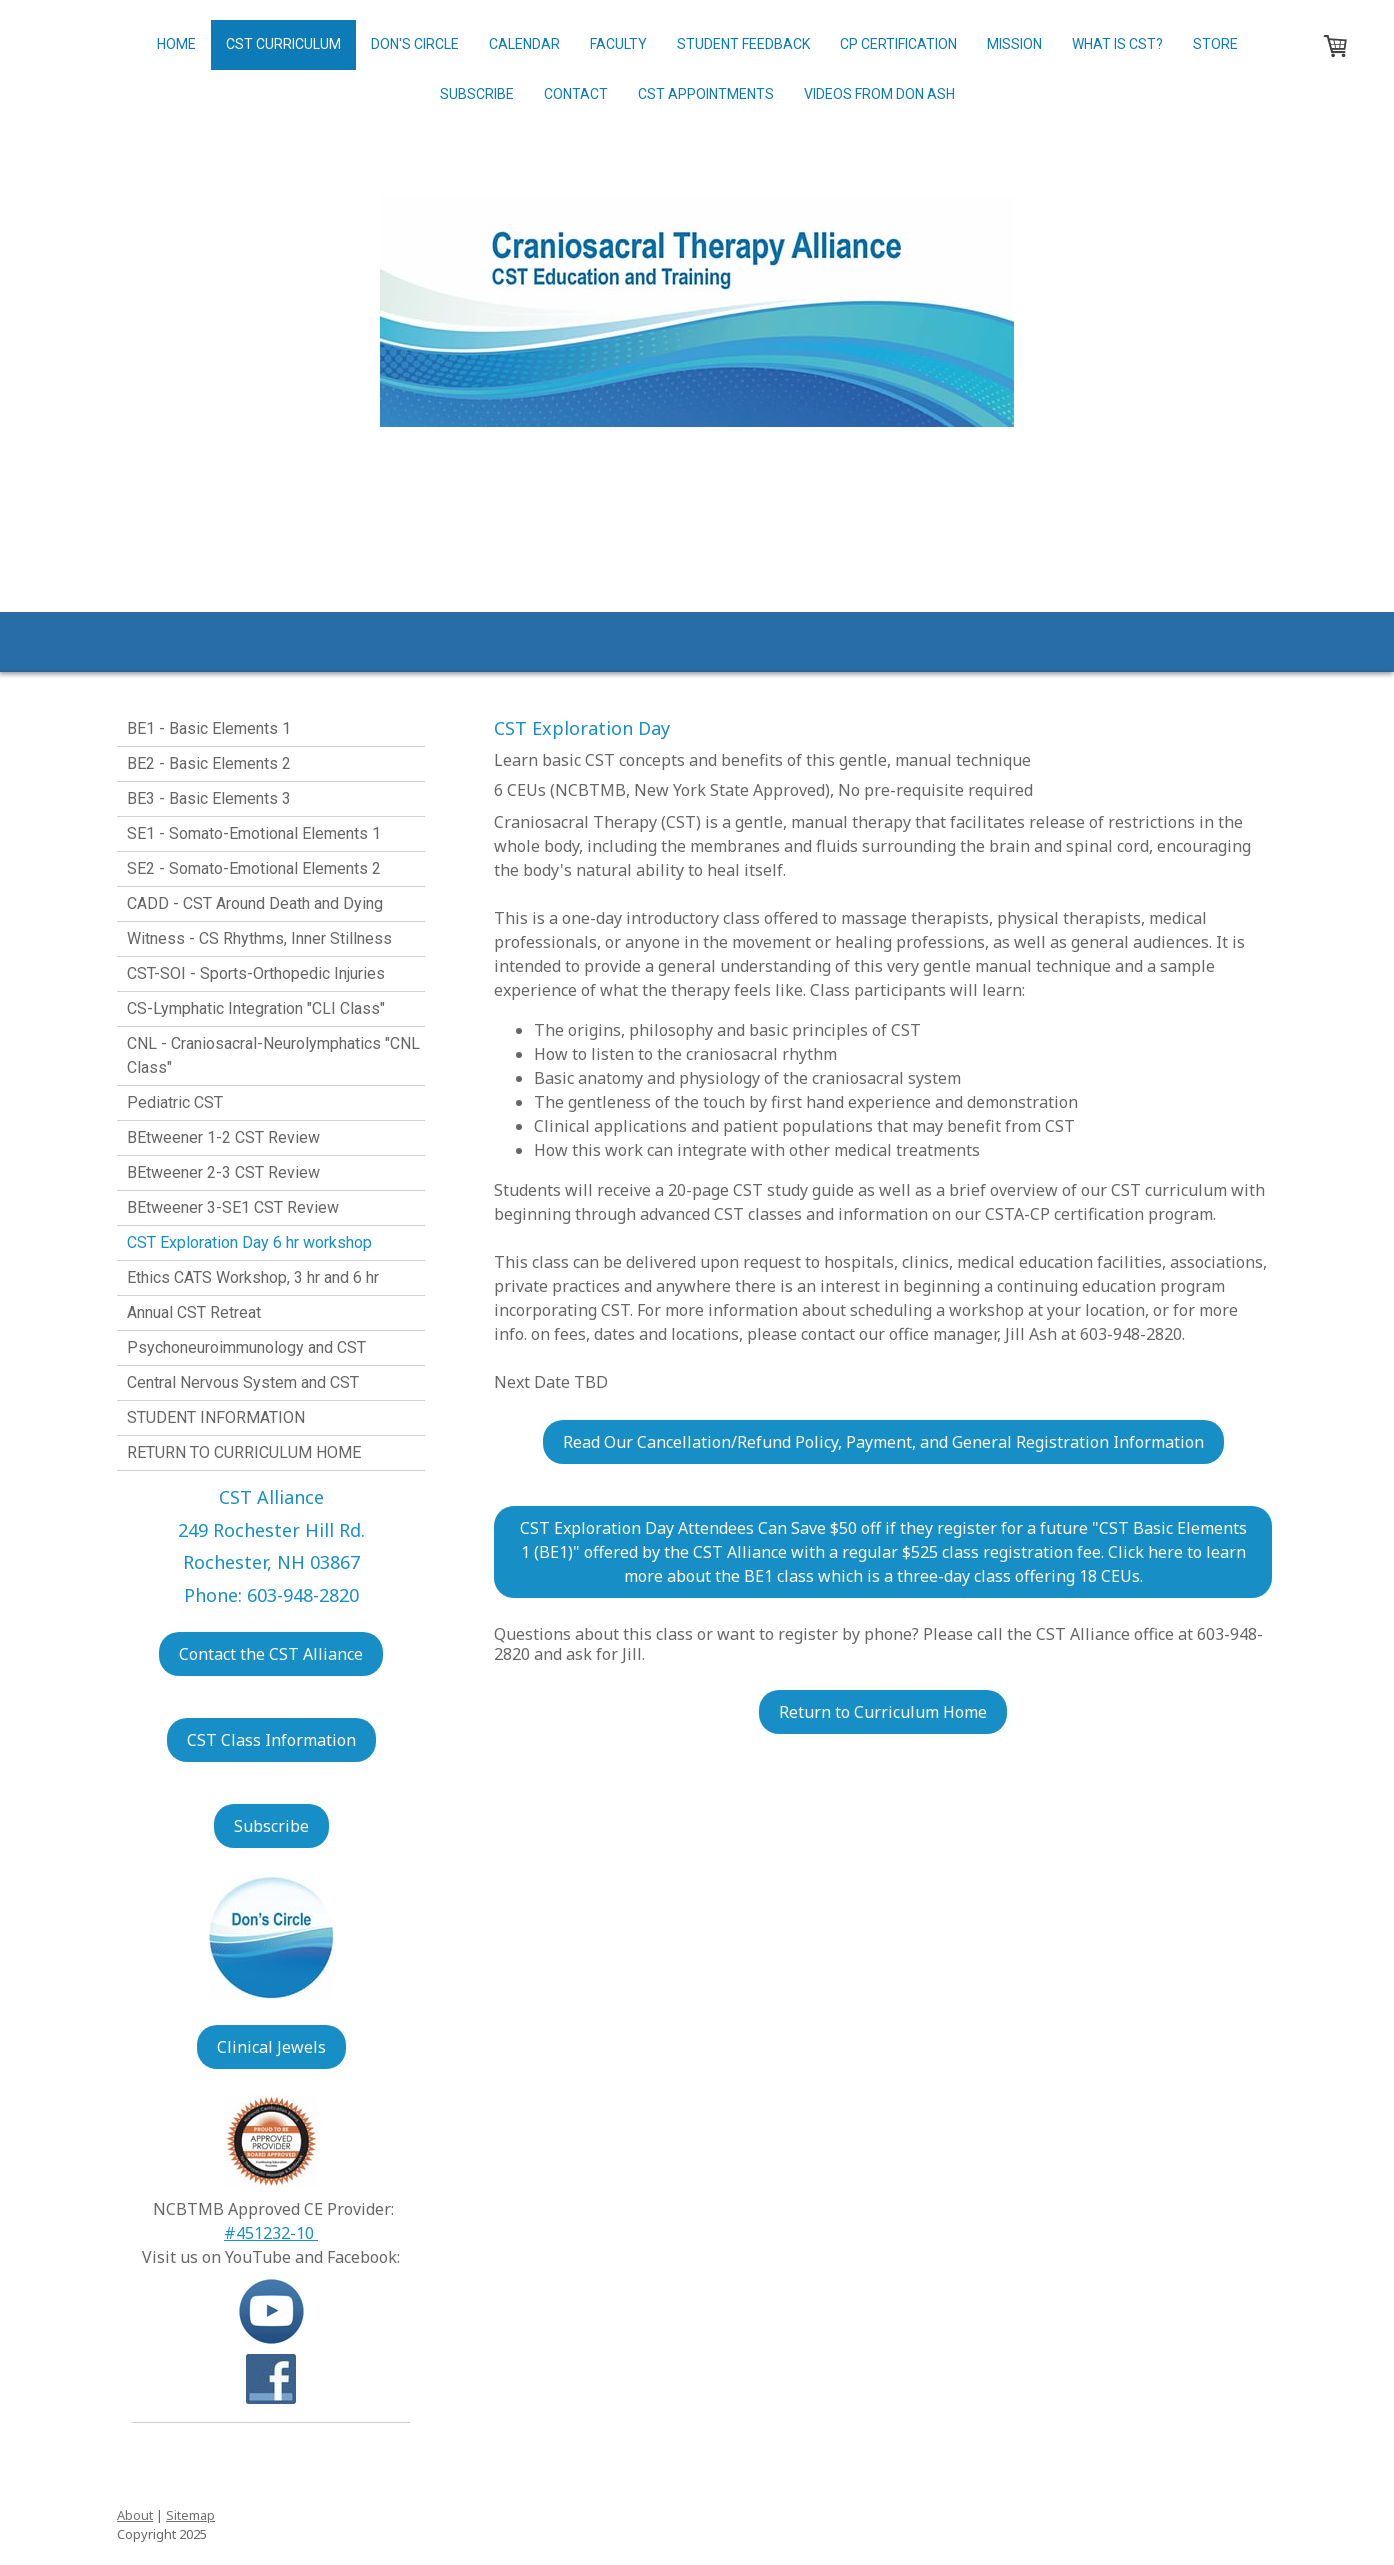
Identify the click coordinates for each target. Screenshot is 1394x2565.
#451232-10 (271, 2233)
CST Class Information (271, 1740)
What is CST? (1117, 44)
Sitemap (190, 2515)
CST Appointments (706, 94)
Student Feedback (743, 44)
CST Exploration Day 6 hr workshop (249, 1242)
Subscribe (477, 94)
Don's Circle (415, 44)
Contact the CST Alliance (271, 1654)
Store (1215, 44)
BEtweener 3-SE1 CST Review (233, 1207)
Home (176, 44)
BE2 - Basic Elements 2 (209, 763)
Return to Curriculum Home (883, 1712)
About (135, 2515)
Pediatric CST (175, 1102)
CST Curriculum (283, 44)
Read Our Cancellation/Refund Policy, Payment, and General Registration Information (883, 1442)
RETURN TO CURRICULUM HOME (244, 1452)
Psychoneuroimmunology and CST (246, 1347)
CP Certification (898, 44)
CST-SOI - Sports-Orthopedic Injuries (256, 973)
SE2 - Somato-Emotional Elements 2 (254, 868)
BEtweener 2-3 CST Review (223, 1172)
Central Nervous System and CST (243, 1382)
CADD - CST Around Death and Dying (255, 903)
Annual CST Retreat (194, 1312)
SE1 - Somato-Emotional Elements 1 (254, 833)
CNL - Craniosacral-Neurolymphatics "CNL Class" (273, 1055)
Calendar (524, 44)
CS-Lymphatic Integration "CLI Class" (256, 1008)
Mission (1014, 44)
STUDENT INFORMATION (216, 1417)
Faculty (618, 44)
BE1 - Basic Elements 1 (209, 728)
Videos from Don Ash (879, 94)
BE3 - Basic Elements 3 (209, 798)
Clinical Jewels (271, 2047)
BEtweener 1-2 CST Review (223, 1137)
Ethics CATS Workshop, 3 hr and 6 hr (253, 1277)
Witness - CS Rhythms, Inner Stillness (259, 938)
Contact (576, 94)
